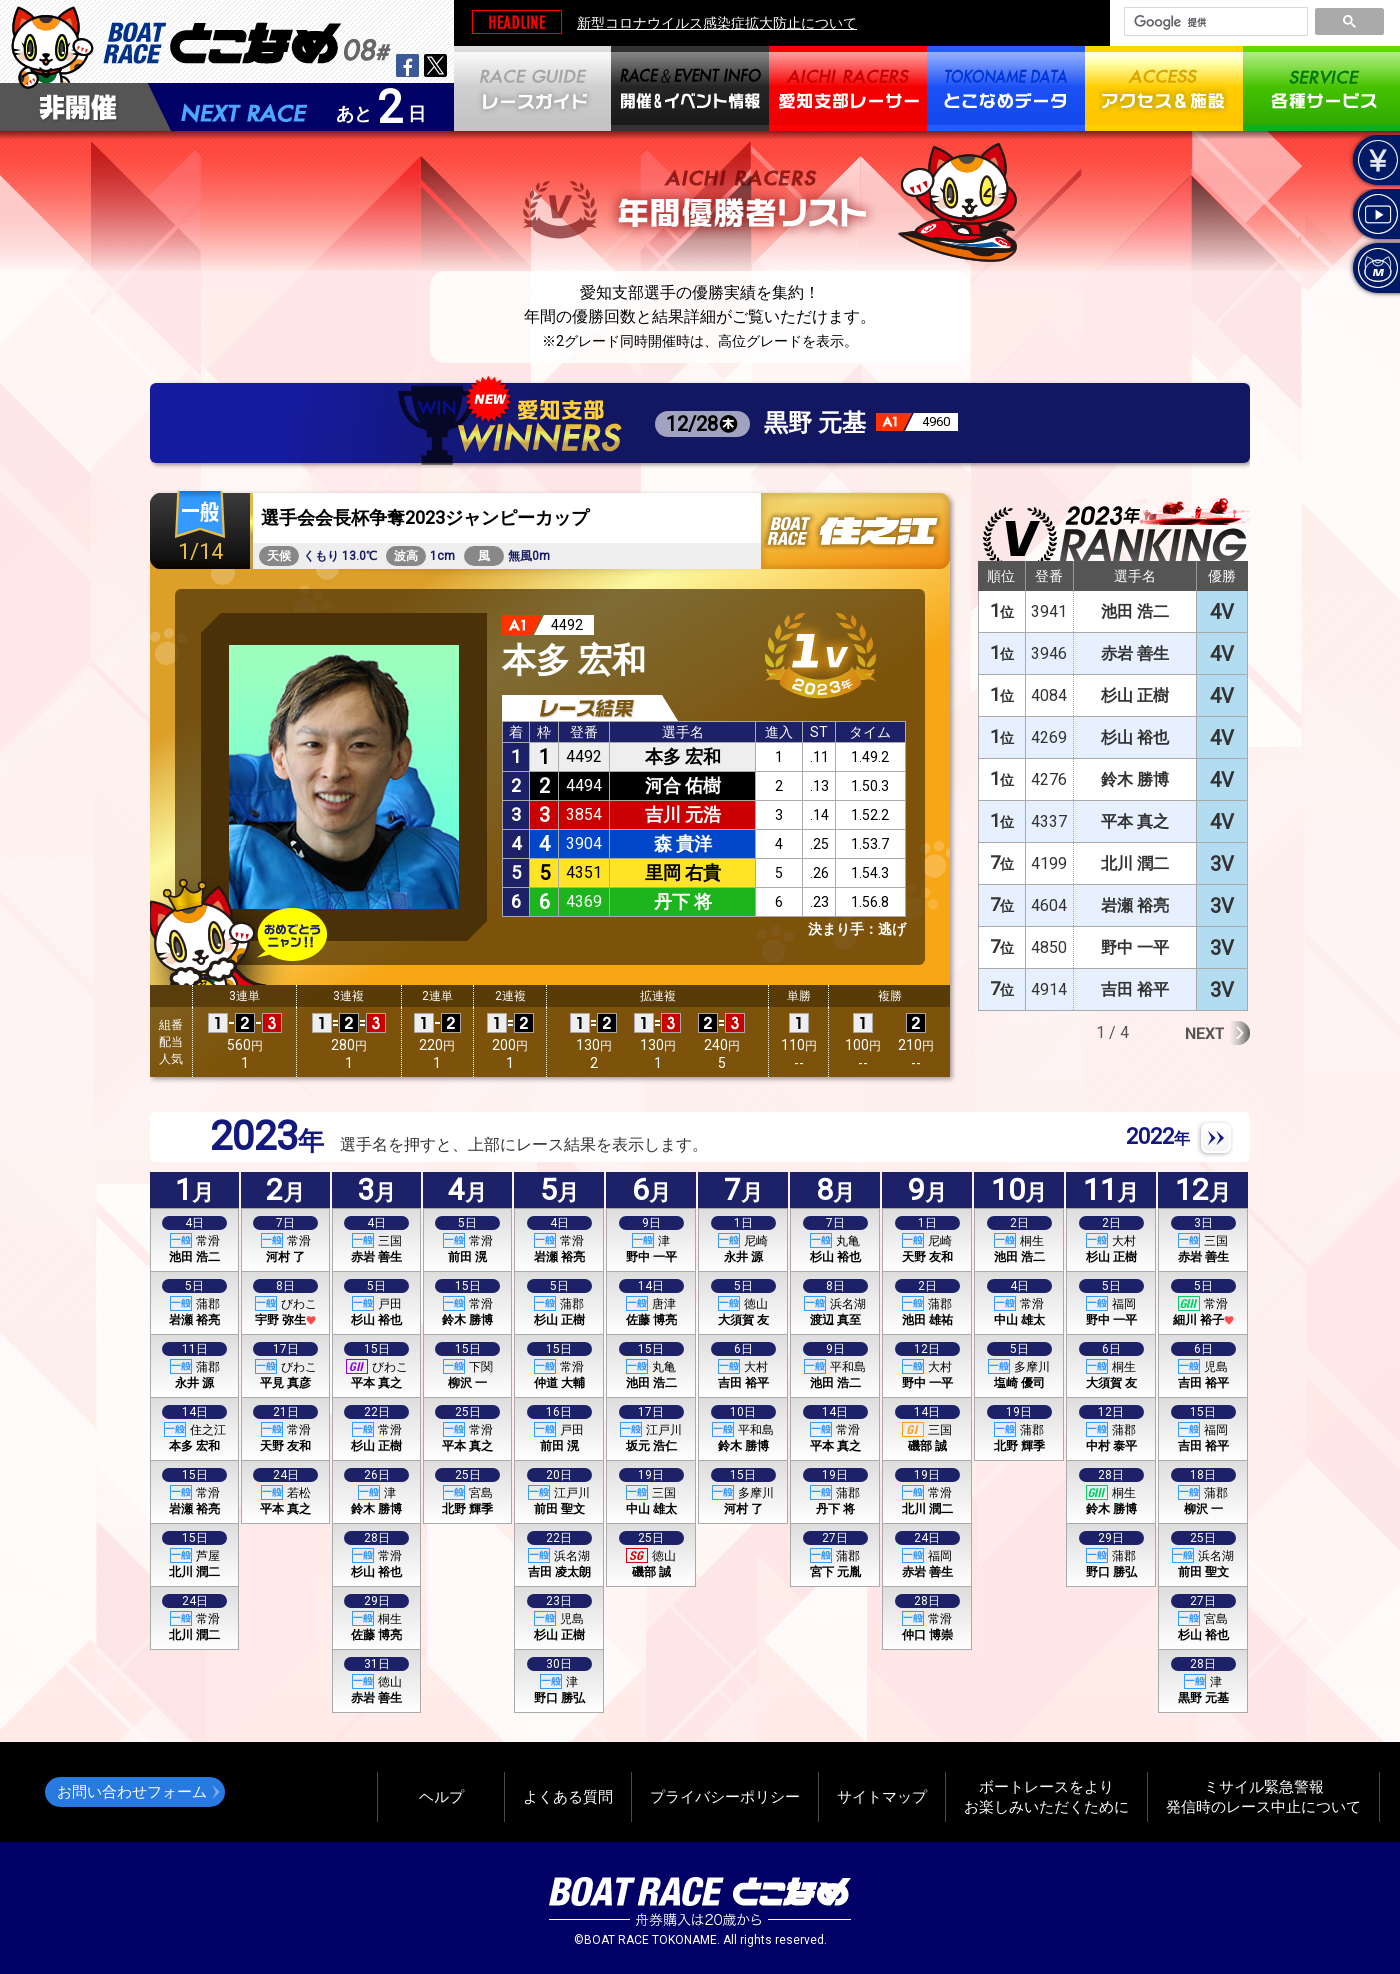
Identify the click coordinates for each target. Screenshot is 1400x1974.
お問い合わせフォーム (132, 1791)
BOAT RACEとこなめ (247, 40)
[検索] (1214, 22)
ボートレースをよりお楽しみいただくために (1046, 1796)
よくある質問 (568, 1796)
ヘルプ (441, 1796)
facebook (407, 65)
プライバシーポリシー (725, 1796)
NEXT (1215, 1139)
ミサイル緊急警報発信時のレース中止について (1263, 1796)
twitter (435, 65)
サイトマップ (882, 1796)
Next (1217, 1033)
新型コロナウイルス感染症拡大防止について (717, 23)
